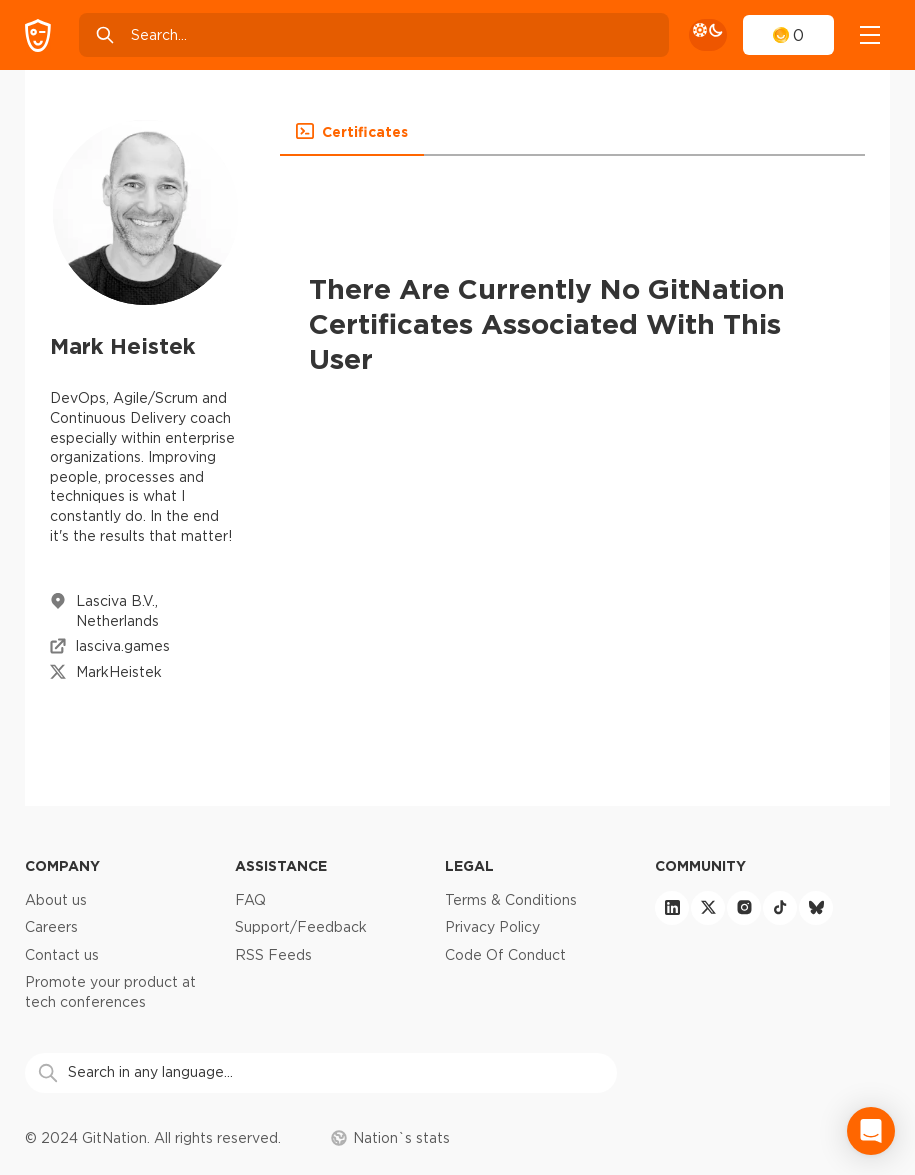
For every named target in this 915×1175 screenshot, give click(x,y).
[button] (352, 132)
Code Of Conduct (505, 955)
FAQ (250, 900)
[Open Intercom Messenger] (871, 1131)
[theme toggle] (708, 35)
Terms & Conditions (511, 900)
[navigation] (870, 35)
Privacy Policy (492, 927)
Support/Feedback (301, 927)
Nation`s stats (390, 1138)
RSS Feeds (273, 955)
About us (56, 900)
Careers (51, 927)
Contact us (62, 955)
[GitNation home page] (38, 35)
